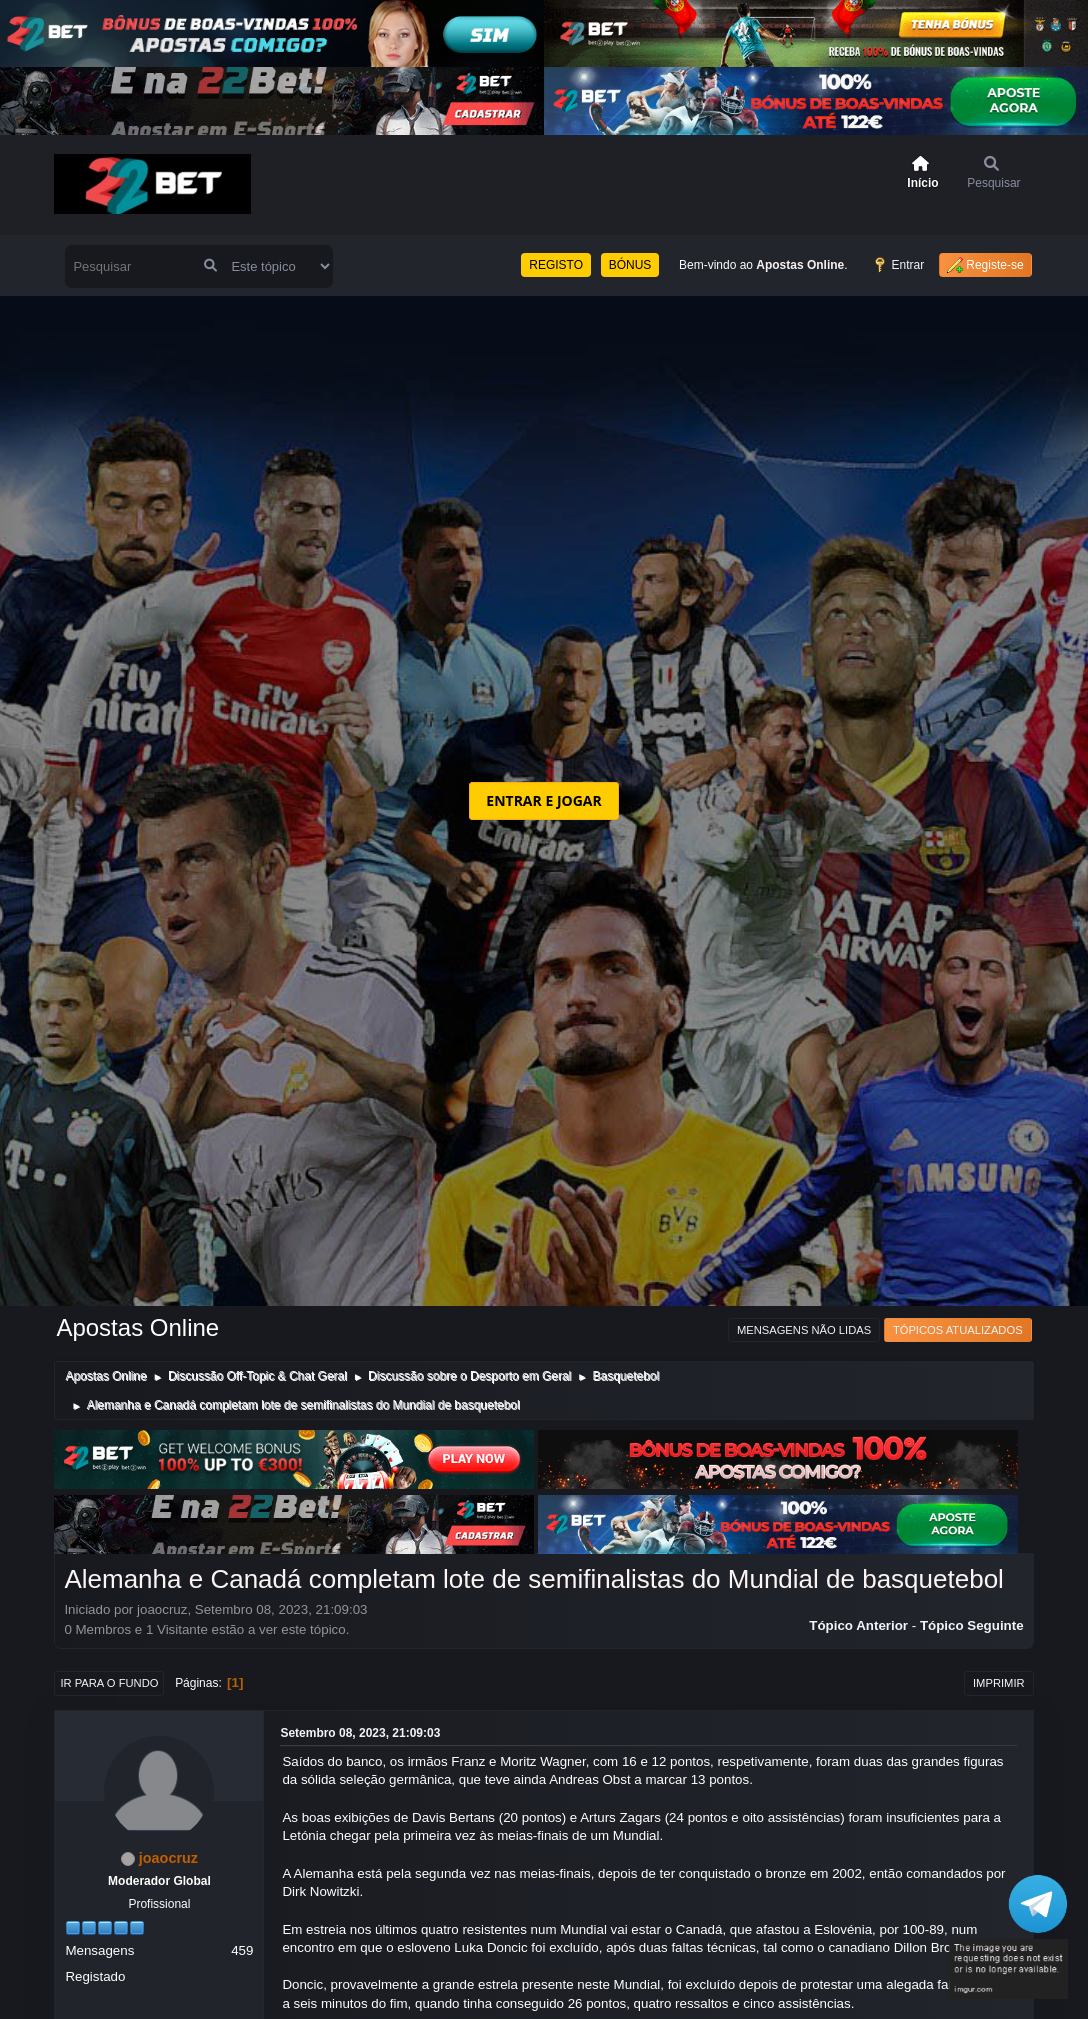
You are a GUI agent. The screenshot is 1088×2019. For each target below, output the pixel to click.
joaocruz (168, 1858)
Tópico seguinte (972, 1625)
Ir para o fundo (109, 1683)
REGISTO (556, 265)
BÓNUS (630, 265)
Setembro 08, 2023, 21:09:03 (360, 1733)
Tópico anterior (858, 1625)
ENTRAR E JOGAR (543, 800)
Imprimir (999, 1683)
